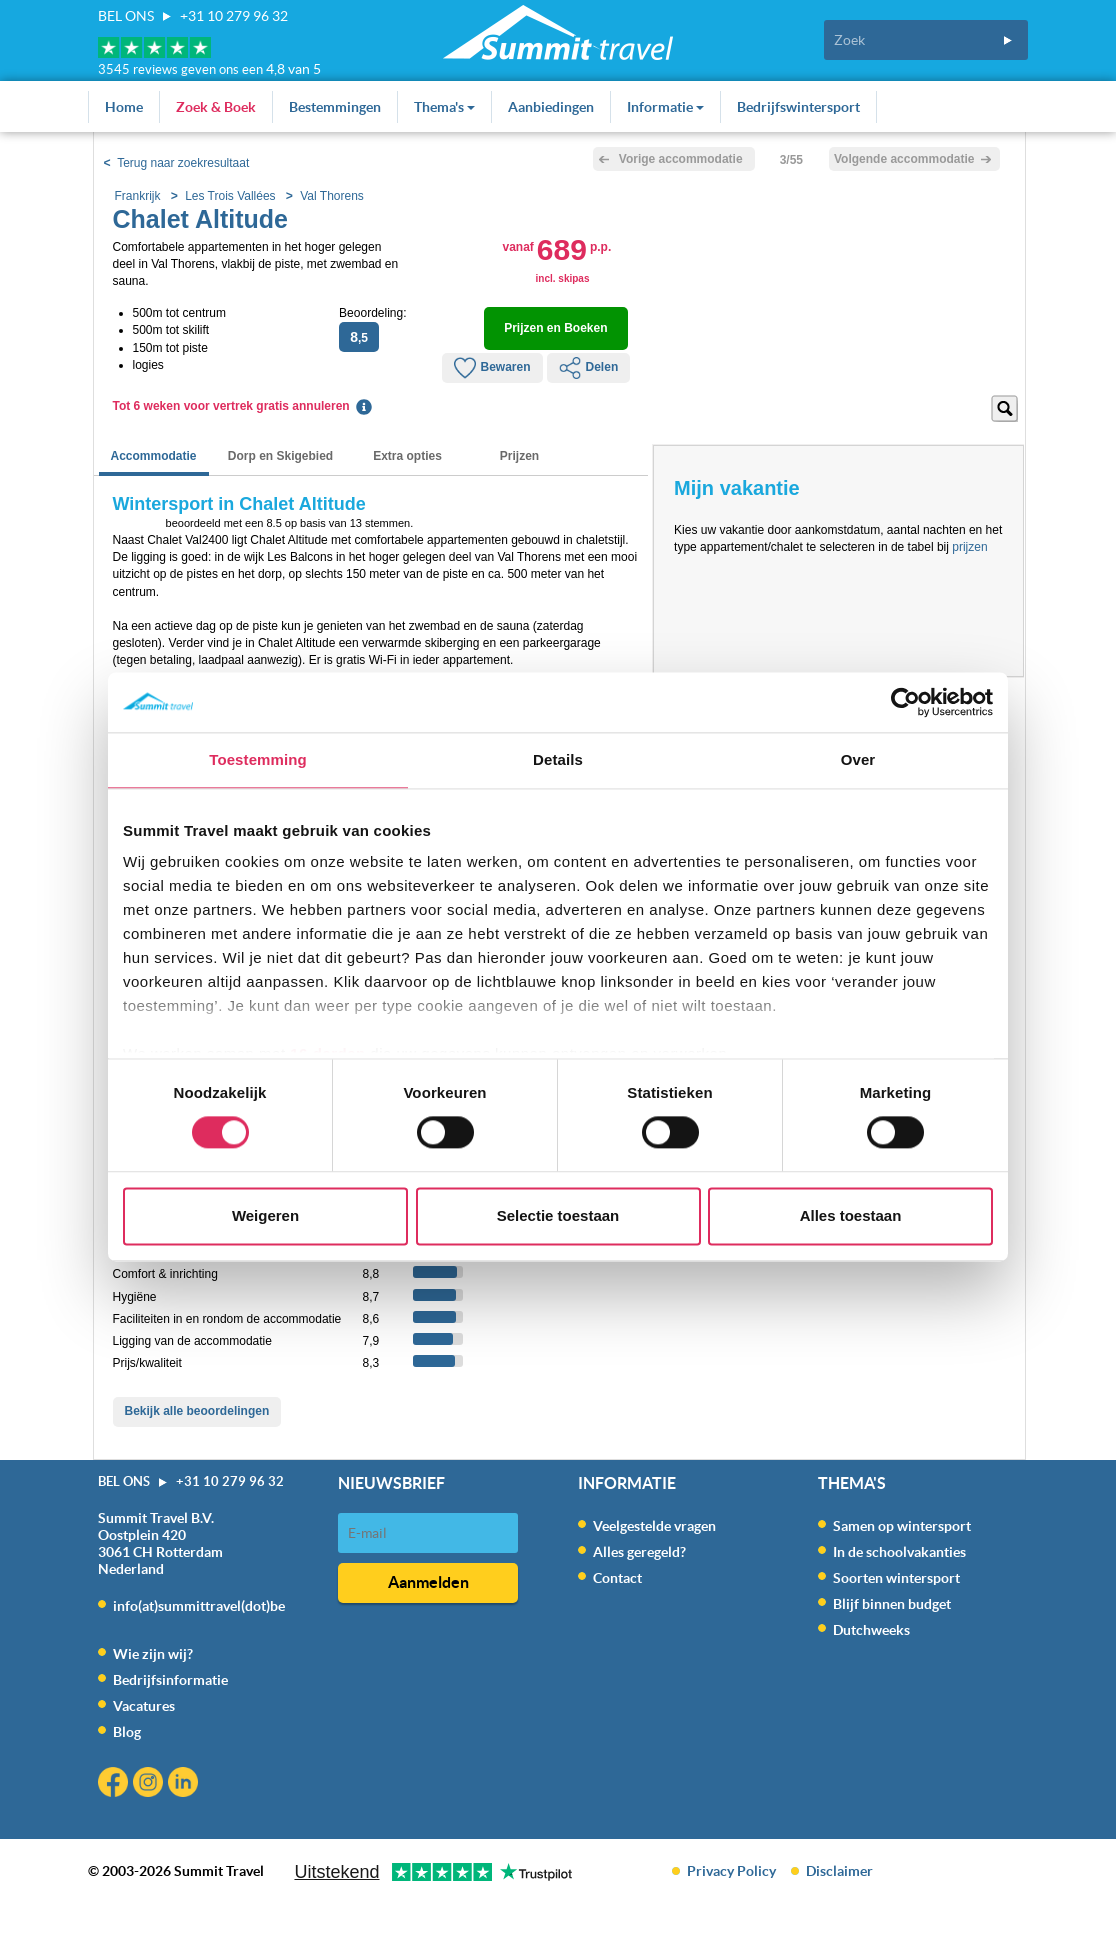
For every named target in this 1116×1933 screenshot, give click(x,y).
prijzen (969, 547)
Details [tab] (558, 759)
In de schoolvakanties (899, 1552)
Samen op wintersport (902, 1526)
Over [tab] (858, 759)
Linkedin (185, 1784)
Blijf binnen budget (892, 1604)
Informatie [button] (665, 107)
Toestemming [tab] (258, 759)
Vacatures (144, 1706)
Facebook (115, 1784)
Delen (589, 368)
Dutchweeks (871, 1630)
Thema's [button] (444, 107)
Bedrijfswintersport (798, 107)
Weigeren (265, 1215)
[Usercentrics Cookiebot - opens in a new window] (905, 702)
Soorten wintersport (896, 1578)
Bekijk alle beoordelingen (197, 1411)
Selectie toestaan (558, 1215)
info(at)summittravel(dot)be (199, 1606)
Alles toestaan (851, 1215)
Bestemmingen (335, 107)
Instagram (150, 1784)
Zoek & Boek (216, 107)
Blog (127, 1732)
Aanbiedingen (551, 107)
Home (124, 107)
